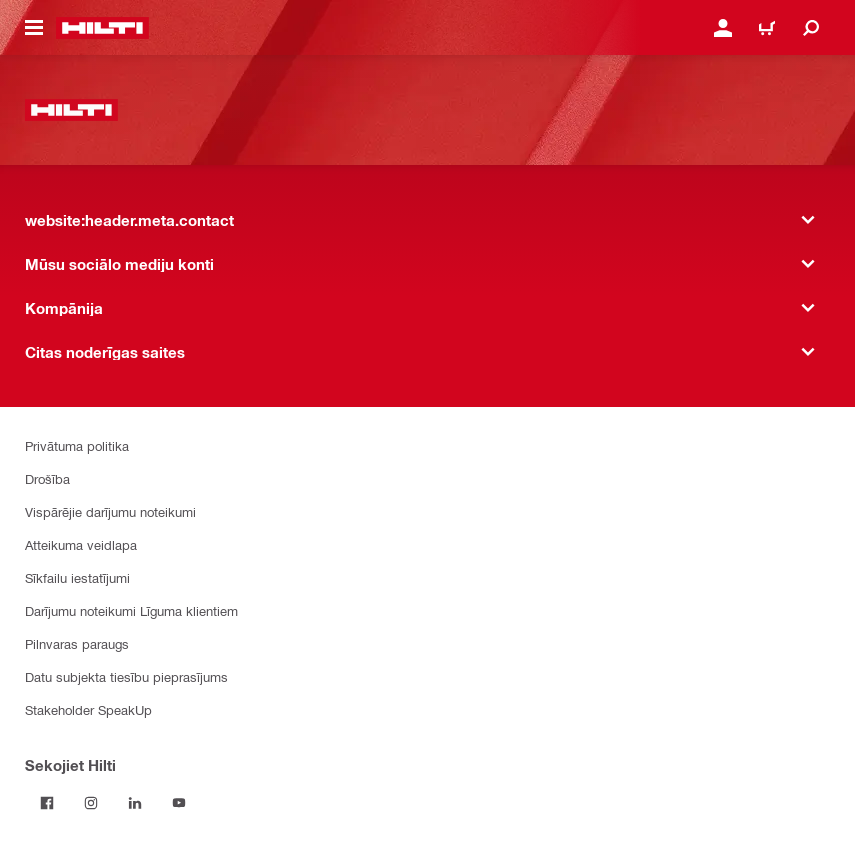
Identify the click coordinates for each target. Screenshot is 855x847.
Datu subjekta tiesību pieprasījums (126, 676)
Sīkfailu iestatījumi (77, 577)
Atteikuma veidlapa (81, 544)
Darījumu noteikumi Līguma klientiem (131, 610)
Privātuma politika (77, 445)
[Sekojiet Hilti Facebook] (47, 803)
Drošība (47, 478)
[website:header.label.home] (102, 28)
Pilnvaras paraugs (77, 643)
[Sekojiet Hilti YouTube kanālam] (179, 803)
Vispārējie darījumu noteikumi (110, 511)
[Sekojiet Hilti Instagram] (91, 803)
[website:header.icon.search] (811, 28)
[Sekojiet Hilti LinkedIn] (135, 803)
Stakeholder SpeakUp (88, 709)
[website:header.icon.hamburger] (34, 28)
